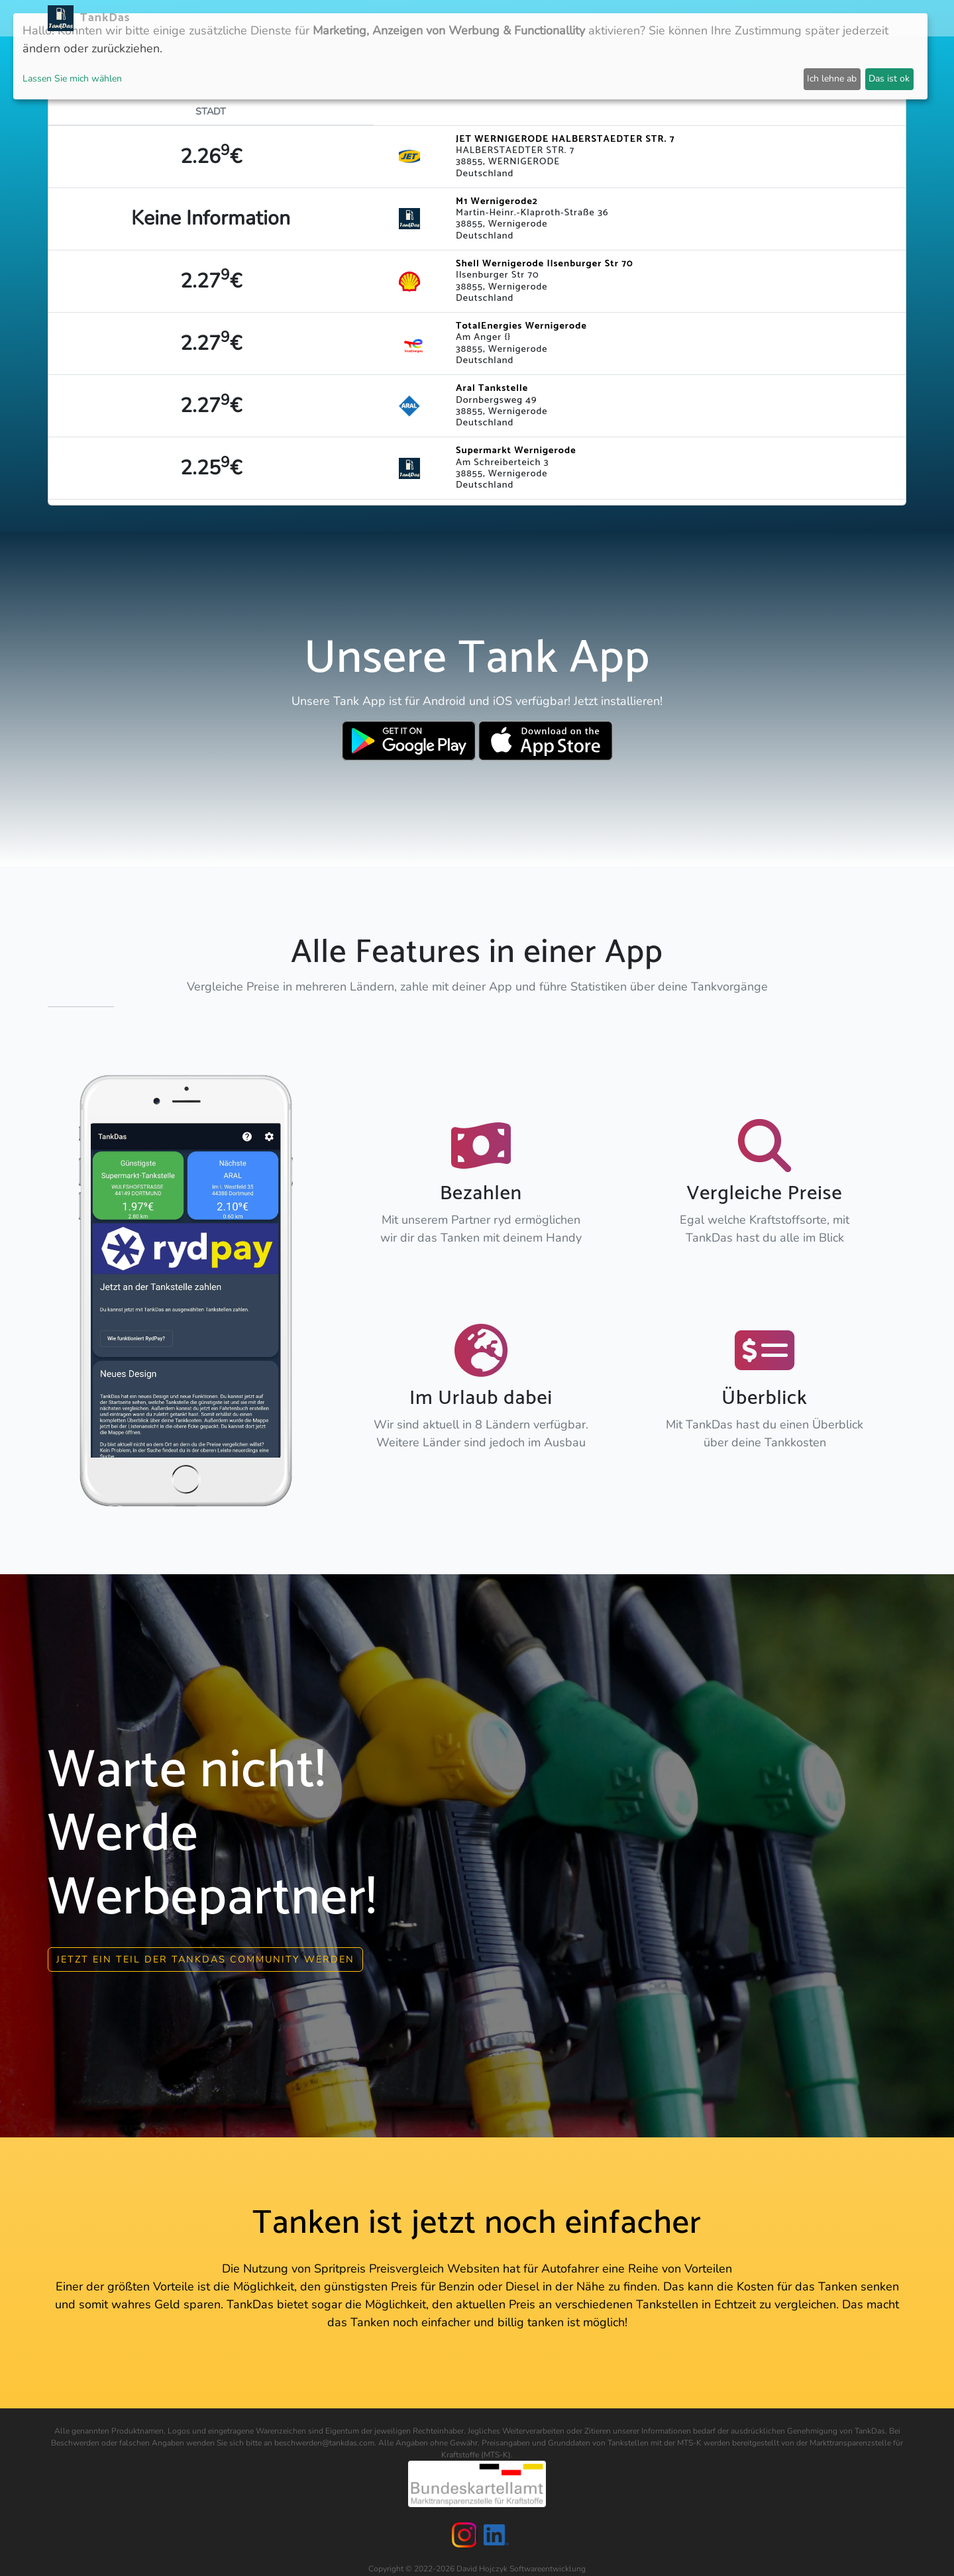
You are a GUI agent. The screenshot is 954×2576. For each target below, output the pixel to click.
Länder (535, 18)
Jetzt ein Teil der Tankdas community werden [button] (205, 1952)
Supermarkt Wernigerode (516, 450)
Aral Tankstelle (492, 388)
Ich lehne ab (832, 78)
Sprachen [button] (871, 18)
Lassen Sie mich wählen (72, 78)
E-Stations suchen (695, 18)
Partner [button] (811, 18)
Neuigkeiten (448, 18)
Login (767, 18)
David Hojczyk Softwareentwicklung (521, 2562)
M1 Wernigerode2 (497, 201)
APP (498, 18)
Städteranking (601, 18)
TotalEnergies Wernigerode (521, 326)
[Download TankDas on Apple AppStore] (545, 741)
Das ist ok (889, 78)
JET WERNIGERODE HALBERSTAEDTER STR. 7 (565, 139)
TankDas (102, 18)
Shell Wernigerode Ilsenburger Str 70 (544, 264)
